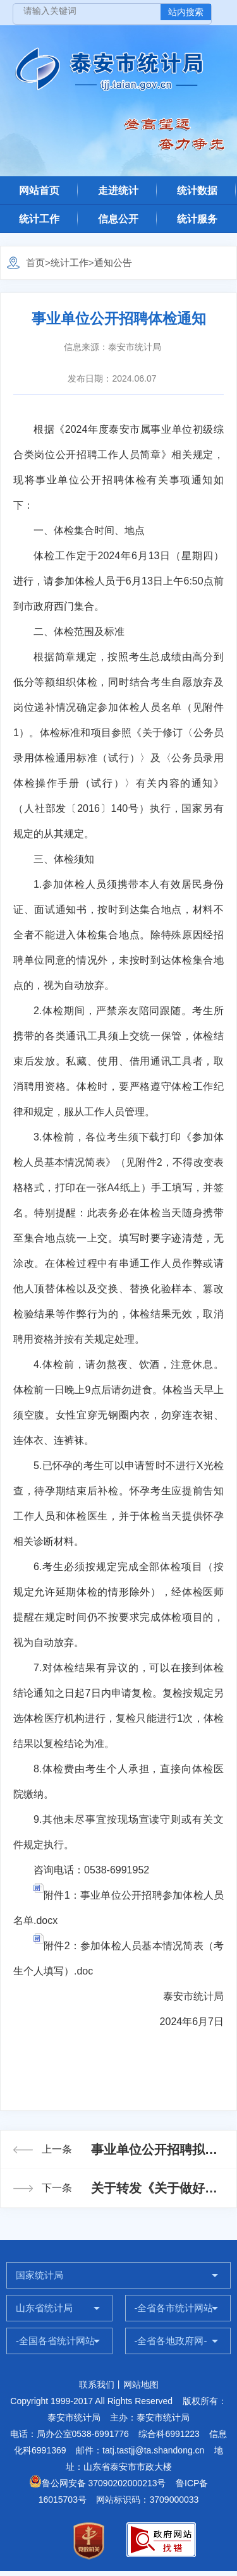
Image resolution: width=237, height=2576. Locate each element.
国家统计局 (39, 2275)
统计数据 (197, 190)
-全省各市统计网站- (176, 2307)
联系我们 (96, 2384)
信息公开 (118, 219)
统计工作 (39, 219)
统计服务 (197, 219)
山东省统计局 (44, 2307)
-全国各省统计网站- (57, 2340)
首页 (35, 262)
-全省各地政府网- (171, 2340)
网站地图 (141, 2384)
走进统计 (118, 190)
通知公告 (113, 262)
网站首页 (39, 190)
